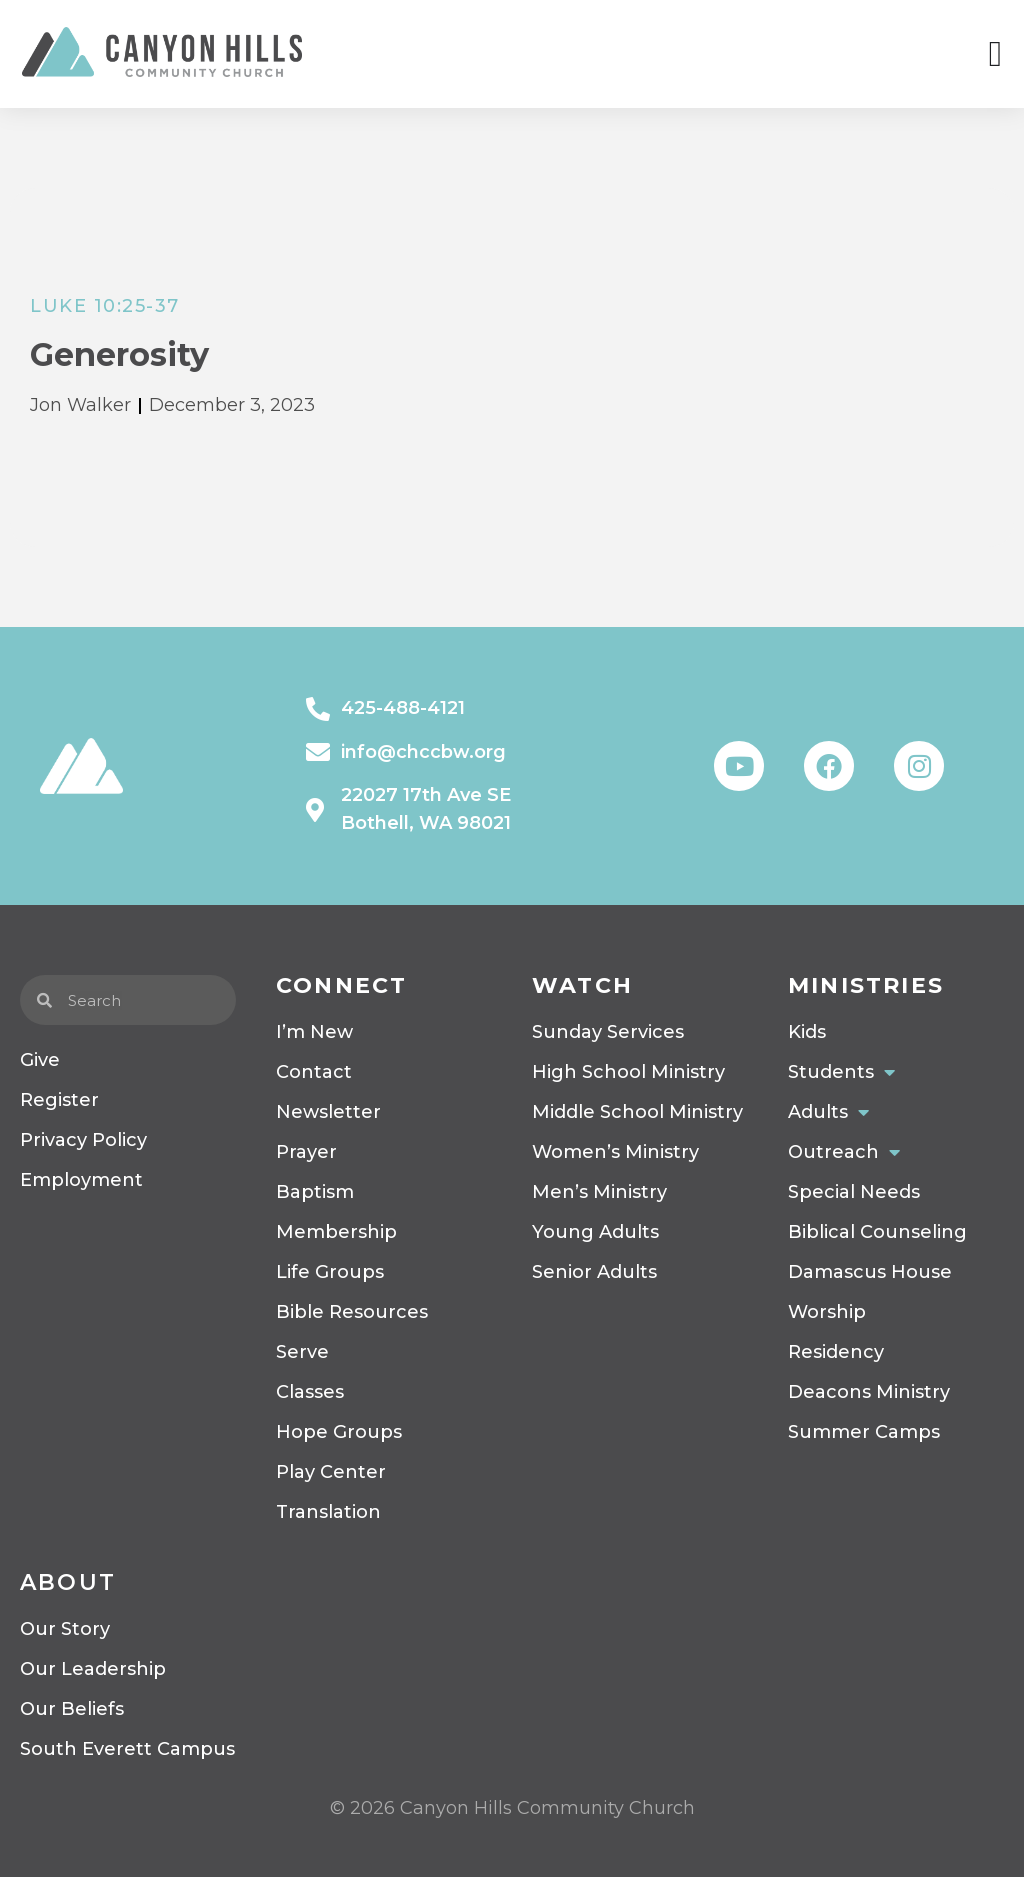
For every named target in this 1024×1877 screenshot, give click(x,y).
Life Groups (330, 1272)
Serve (302, 1352)
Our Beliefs (72, 1709)
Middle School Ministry (637, 1112)
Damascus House (870, 1272)
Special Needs (854, 1192)
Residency (836, 1352)
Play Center (331, 1472)
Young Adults (595, 1232)
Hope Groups (339, 1432)
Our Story (65, 1629)
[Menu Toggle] (995, 54)
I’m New (314, 1032)
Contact (314, 1072)
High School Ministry (628, 1072)
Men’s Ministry (599, 1192)
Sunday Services (608, 1032)
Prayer (306, 1152)
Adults (828, 1112)
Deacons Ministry (869, 1392)
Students (841, 1072)
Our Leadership (93, 1669)
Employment (81, 1180)
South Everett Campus (127, 1749)
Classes (310, 1392)
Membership (336, 1232)
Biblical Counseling (877, 1232)
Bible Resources (352, 1312)
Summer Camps (864, 1432)
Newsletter (328, 1112)
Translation (328, 1512)
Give (40, 1060)
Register (59, 1100)
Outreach (844, 1152)
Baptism (315, 1192)
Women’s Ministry (615, 1152)
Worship (827, 1312)
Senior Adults (594, 1272)
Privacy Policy (83, 1140)
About (68, 1582)
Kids (807, 1032)
